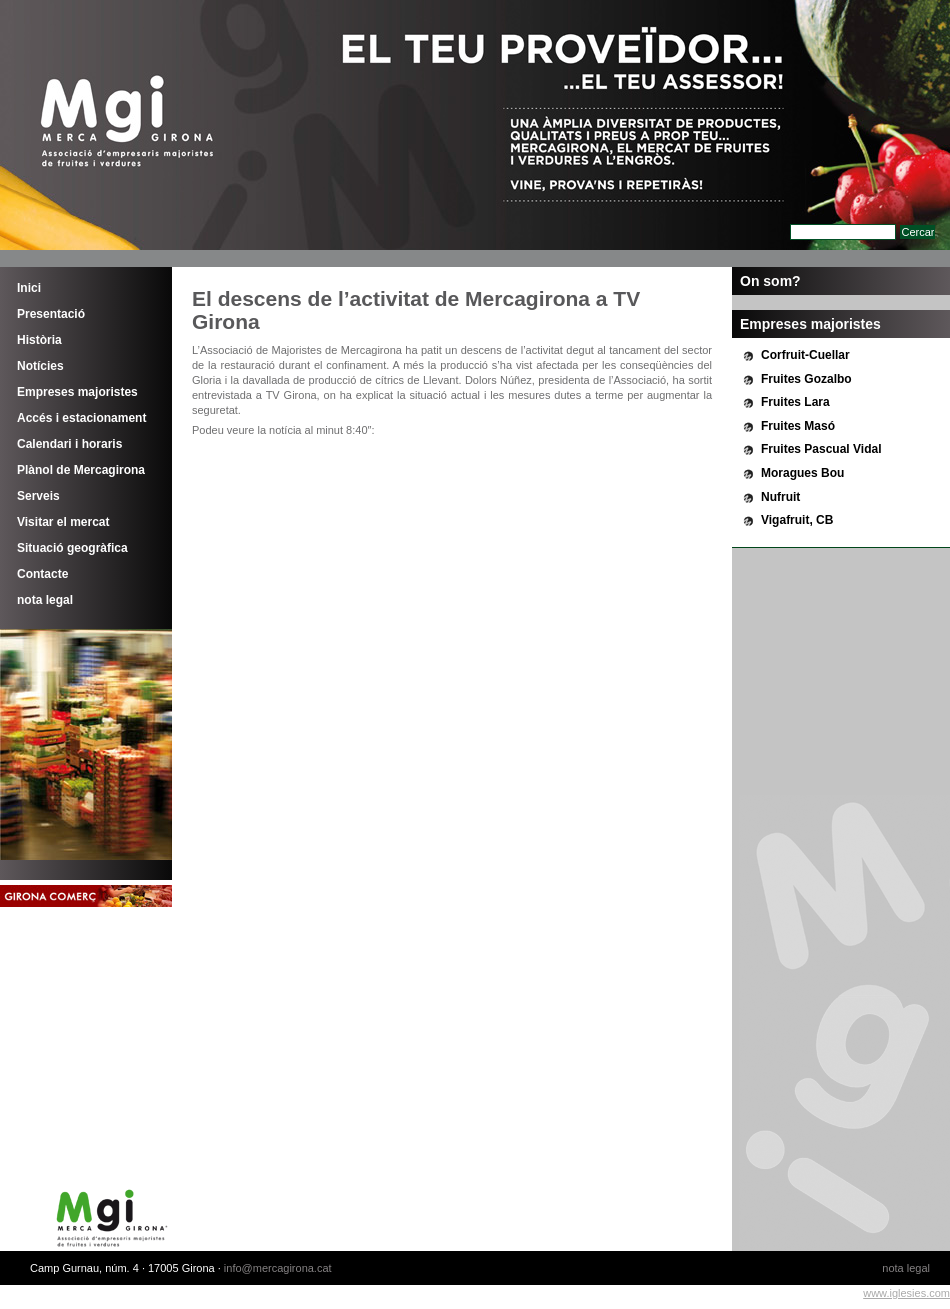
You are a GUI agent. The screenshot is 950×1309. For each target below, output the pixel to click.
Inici (29, 288)
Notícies (40, 366)
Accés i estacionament (81, 418)
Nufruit (780, 497)
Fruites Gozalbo (806, 379)
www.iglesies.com (906, 1293)
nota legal (45, 600)
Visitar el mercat (63, 522)
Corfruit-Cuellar (805, 355)
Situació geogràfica (72, 548)
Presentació (51, 314)
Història (39, 340)
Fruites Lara (795, 402)
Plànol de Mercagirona (81, 470)
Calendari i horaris (69, 444)
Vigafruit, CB (797, 520)
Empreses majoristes (77, 392)
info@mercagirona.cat (278, 1268)
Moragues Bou (802, 473)
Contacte (42, 574)
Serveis (38, 496)
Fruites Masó (798, 426)
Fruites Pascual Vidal (821, 449)
